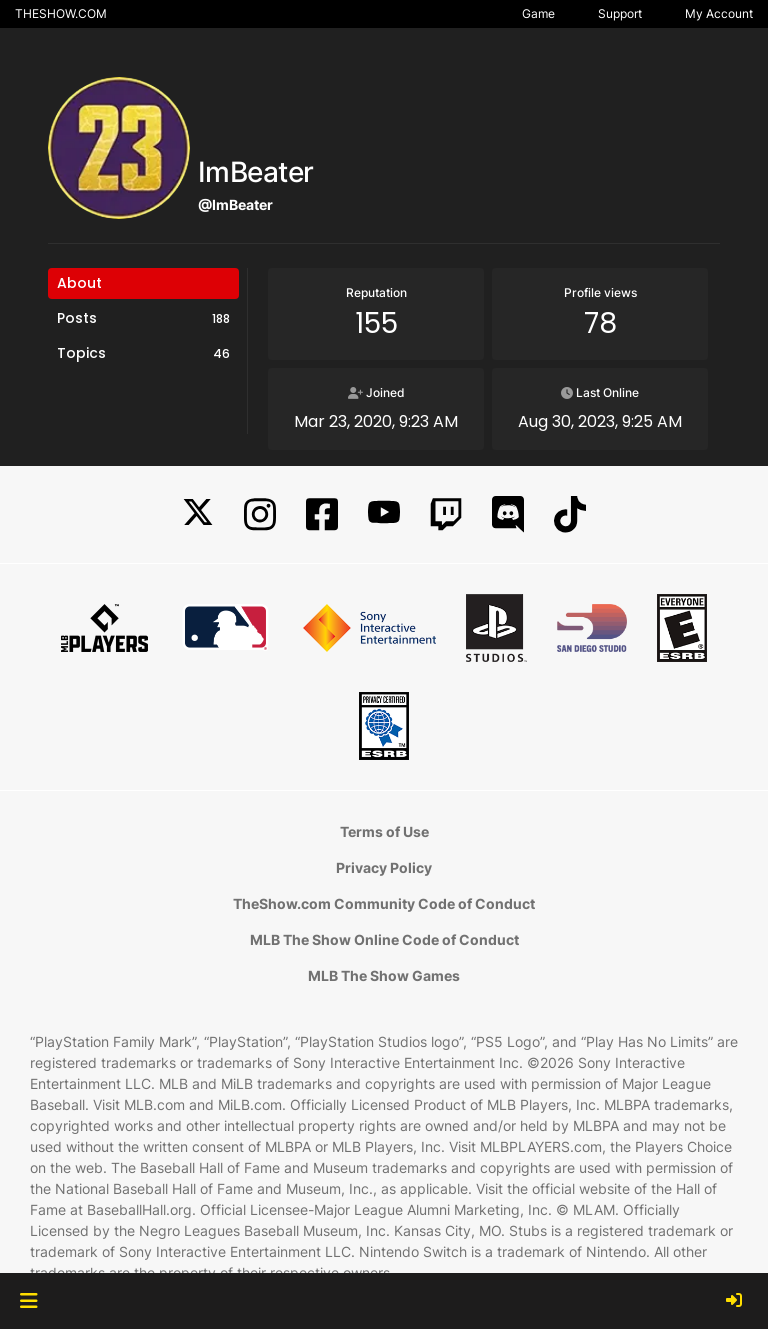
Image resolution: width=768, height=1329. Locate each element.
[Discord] (508, 514)
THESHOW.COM (61, 13)
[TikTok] (570, 514)
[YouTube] (384, 514)
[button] (28, 1301)
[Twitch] (446, 514)
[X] (198, 514)
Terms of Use (384, 831)
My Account (719, 13)
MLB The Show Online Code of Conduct (384, 939)
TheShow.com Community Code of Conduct (384, 903)
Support (620, 13)
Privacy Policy (384, 867)
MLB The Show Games (384, 975)
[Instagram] (260, 514)
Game (538, 13)
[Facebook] (322, 514)
